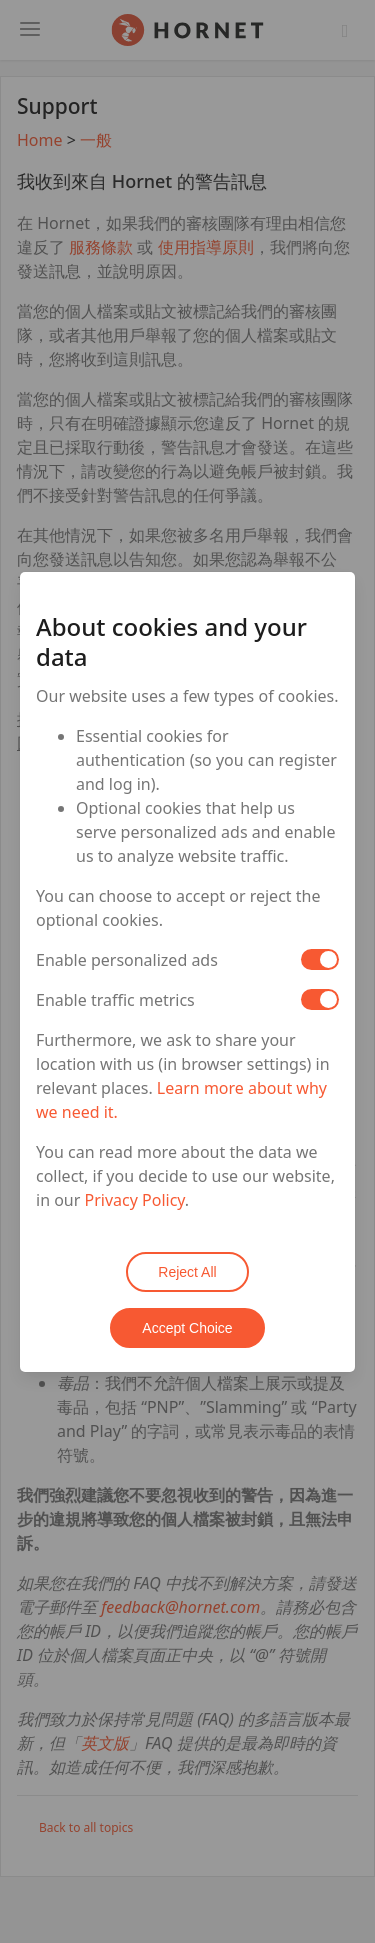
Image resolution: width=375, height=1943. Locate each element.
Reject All (187, 1272)
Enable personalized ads (127, 960)
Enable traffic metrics (115, 1000)
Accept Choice (187, 1328)
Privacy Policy (135, 1200)
